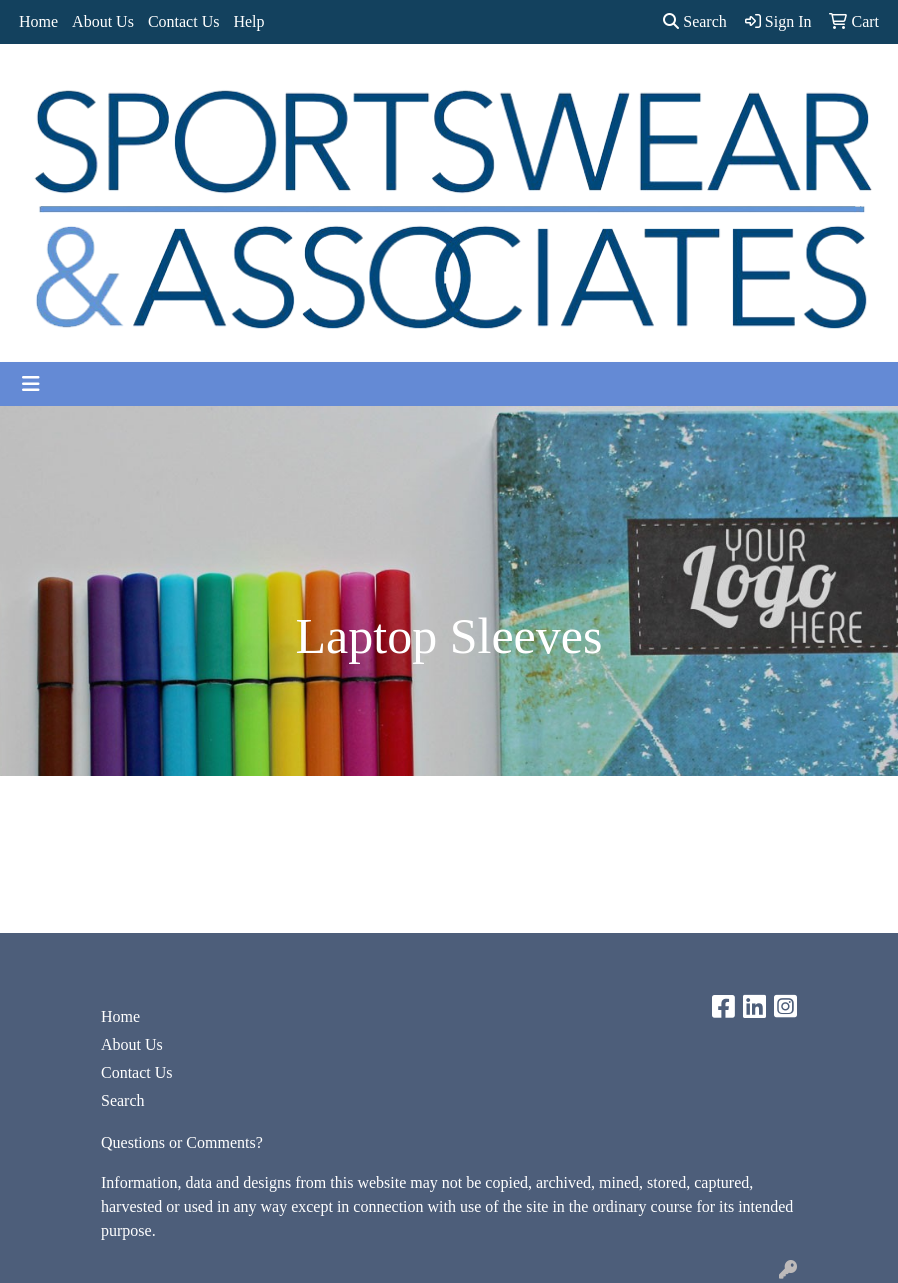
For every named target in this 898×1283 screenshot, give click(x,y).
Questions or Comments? (182, 1142)
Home (38, 21)
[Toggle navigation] (31, 384)
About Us (103, 21)
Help (248, 21)
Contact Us (184, 21)
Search (695, 21)
